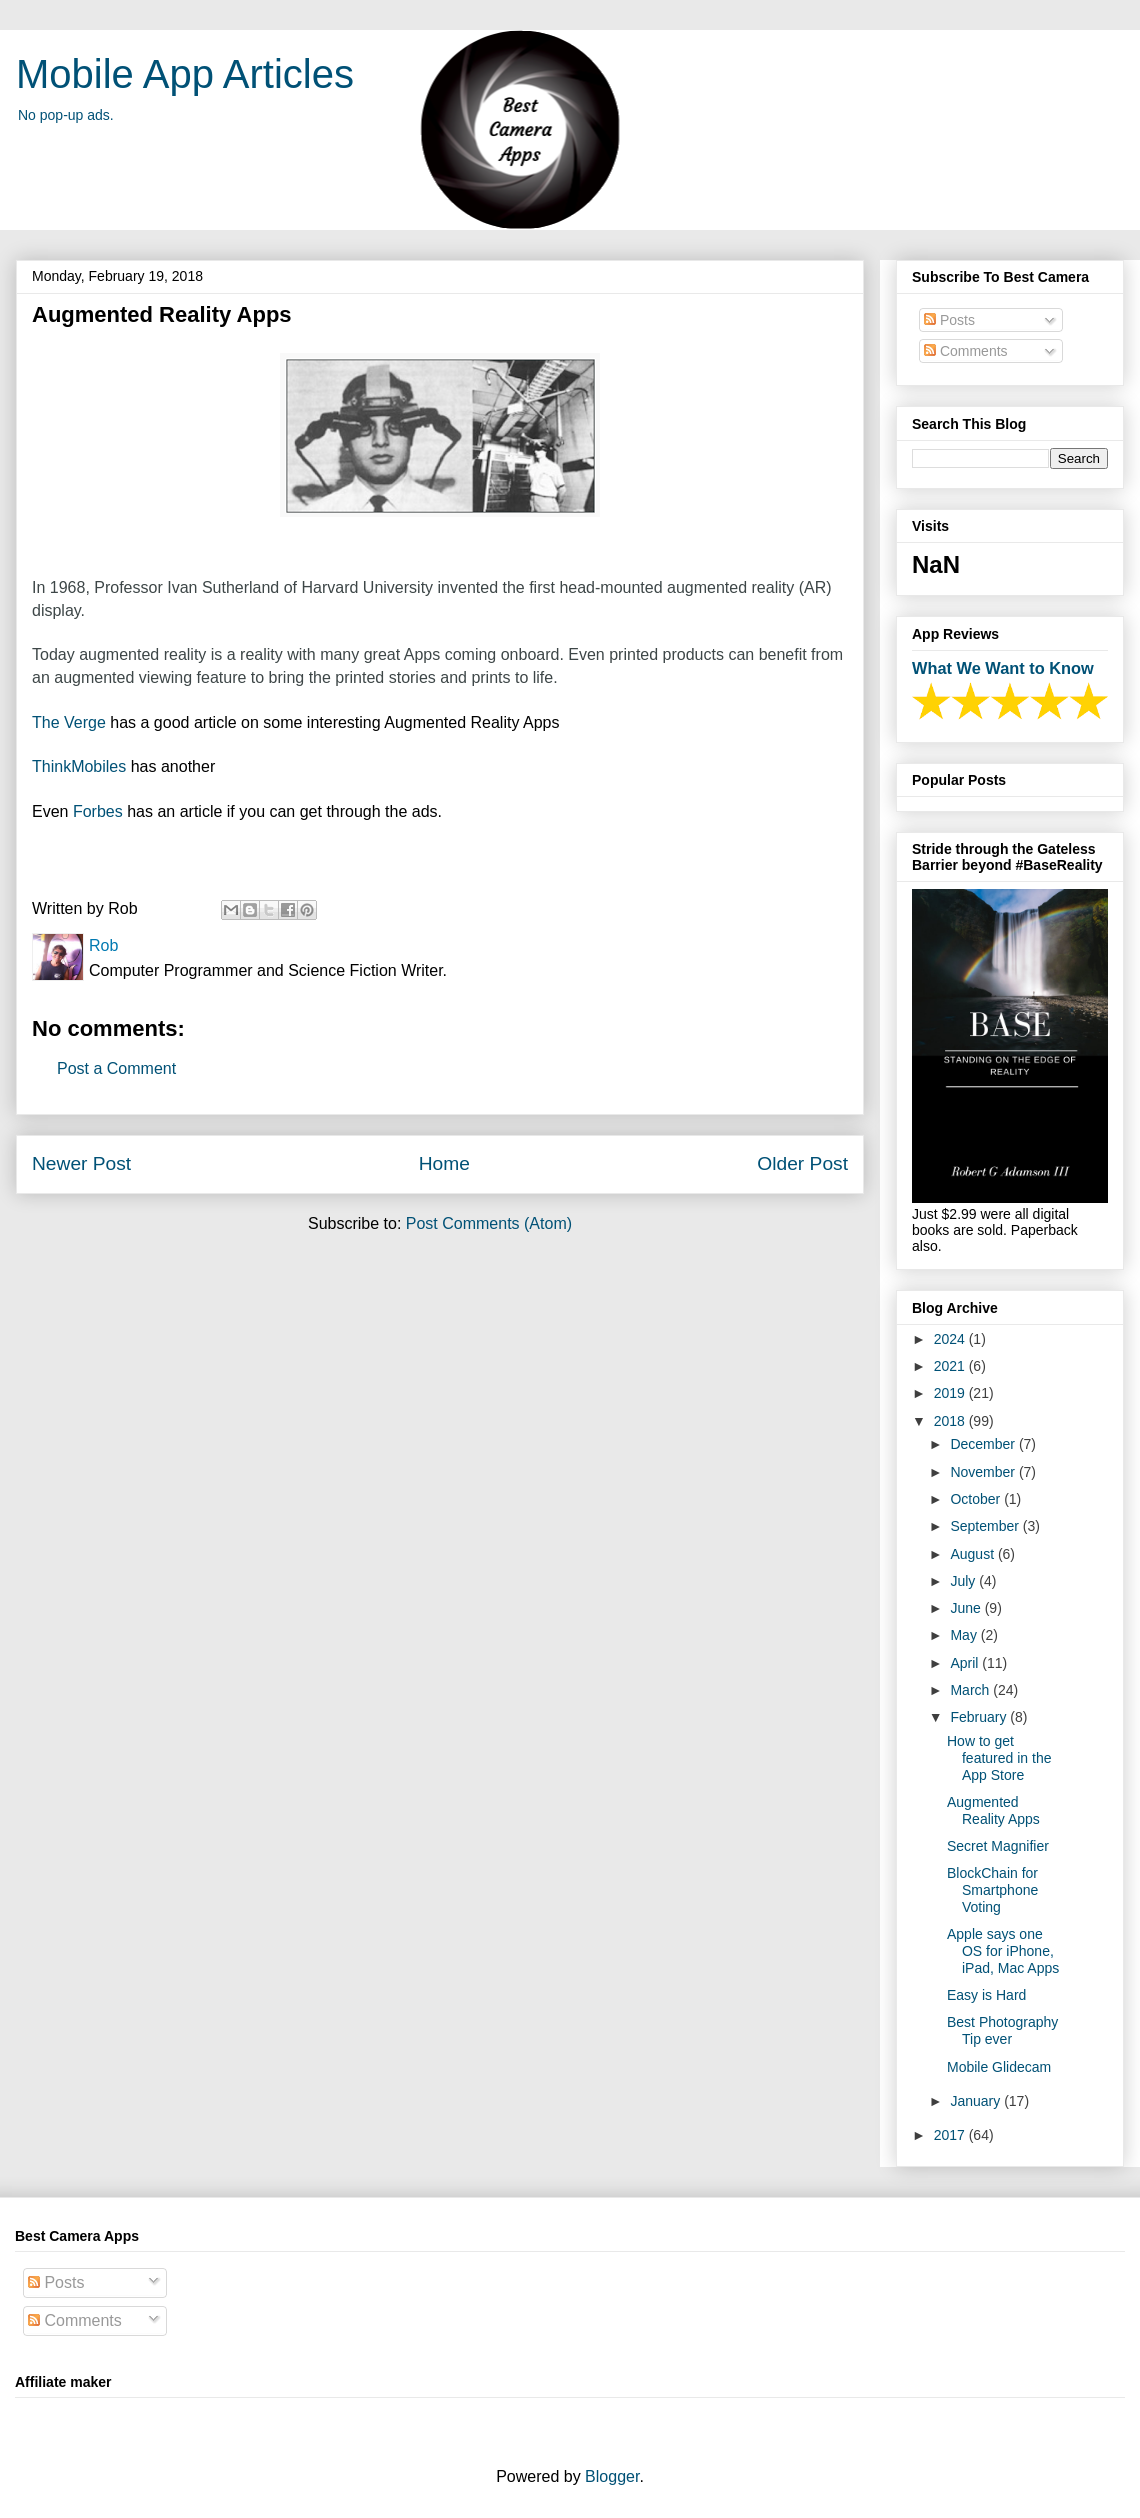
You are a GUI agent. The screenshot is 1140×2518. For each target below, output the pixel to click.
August (973, 1554)
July (964, 1581)
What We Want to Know (1003, 668)
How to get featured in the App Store (999, 1758)
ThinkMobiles (79, 766)
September (986, 1526)
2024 (951, 1339)
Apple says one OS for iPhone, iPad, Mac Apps (1003, 1951)
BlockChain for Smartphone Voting (992, 1890)
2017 (951, 2135)
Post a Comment (116, 1068)
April (966, 1663)
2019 (951, 1393)
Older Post (802, 1163)
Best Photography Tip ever (1002, 2030)
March (971, 1690)
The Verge (69, 722)
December (984, 1444)
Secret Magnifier (998, 1846)
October (977, 1499)
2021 (951, 1366)
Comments (966, 351)
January (977, 2101)
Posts (949, 320)
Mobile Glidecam (999, 2067)
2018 (951, 1421)
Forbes (100, 811)
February (980, 1717)
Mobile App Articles (185, 74)
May (965, 1635)
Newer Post (81, 1163)
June (967, 1608)
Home (444, 1163)
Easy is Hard (986, 1995)
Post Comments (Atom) (489, 1223)
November (984, 1472)
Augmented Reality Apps (993, 1810)
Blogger (612, 2476)
